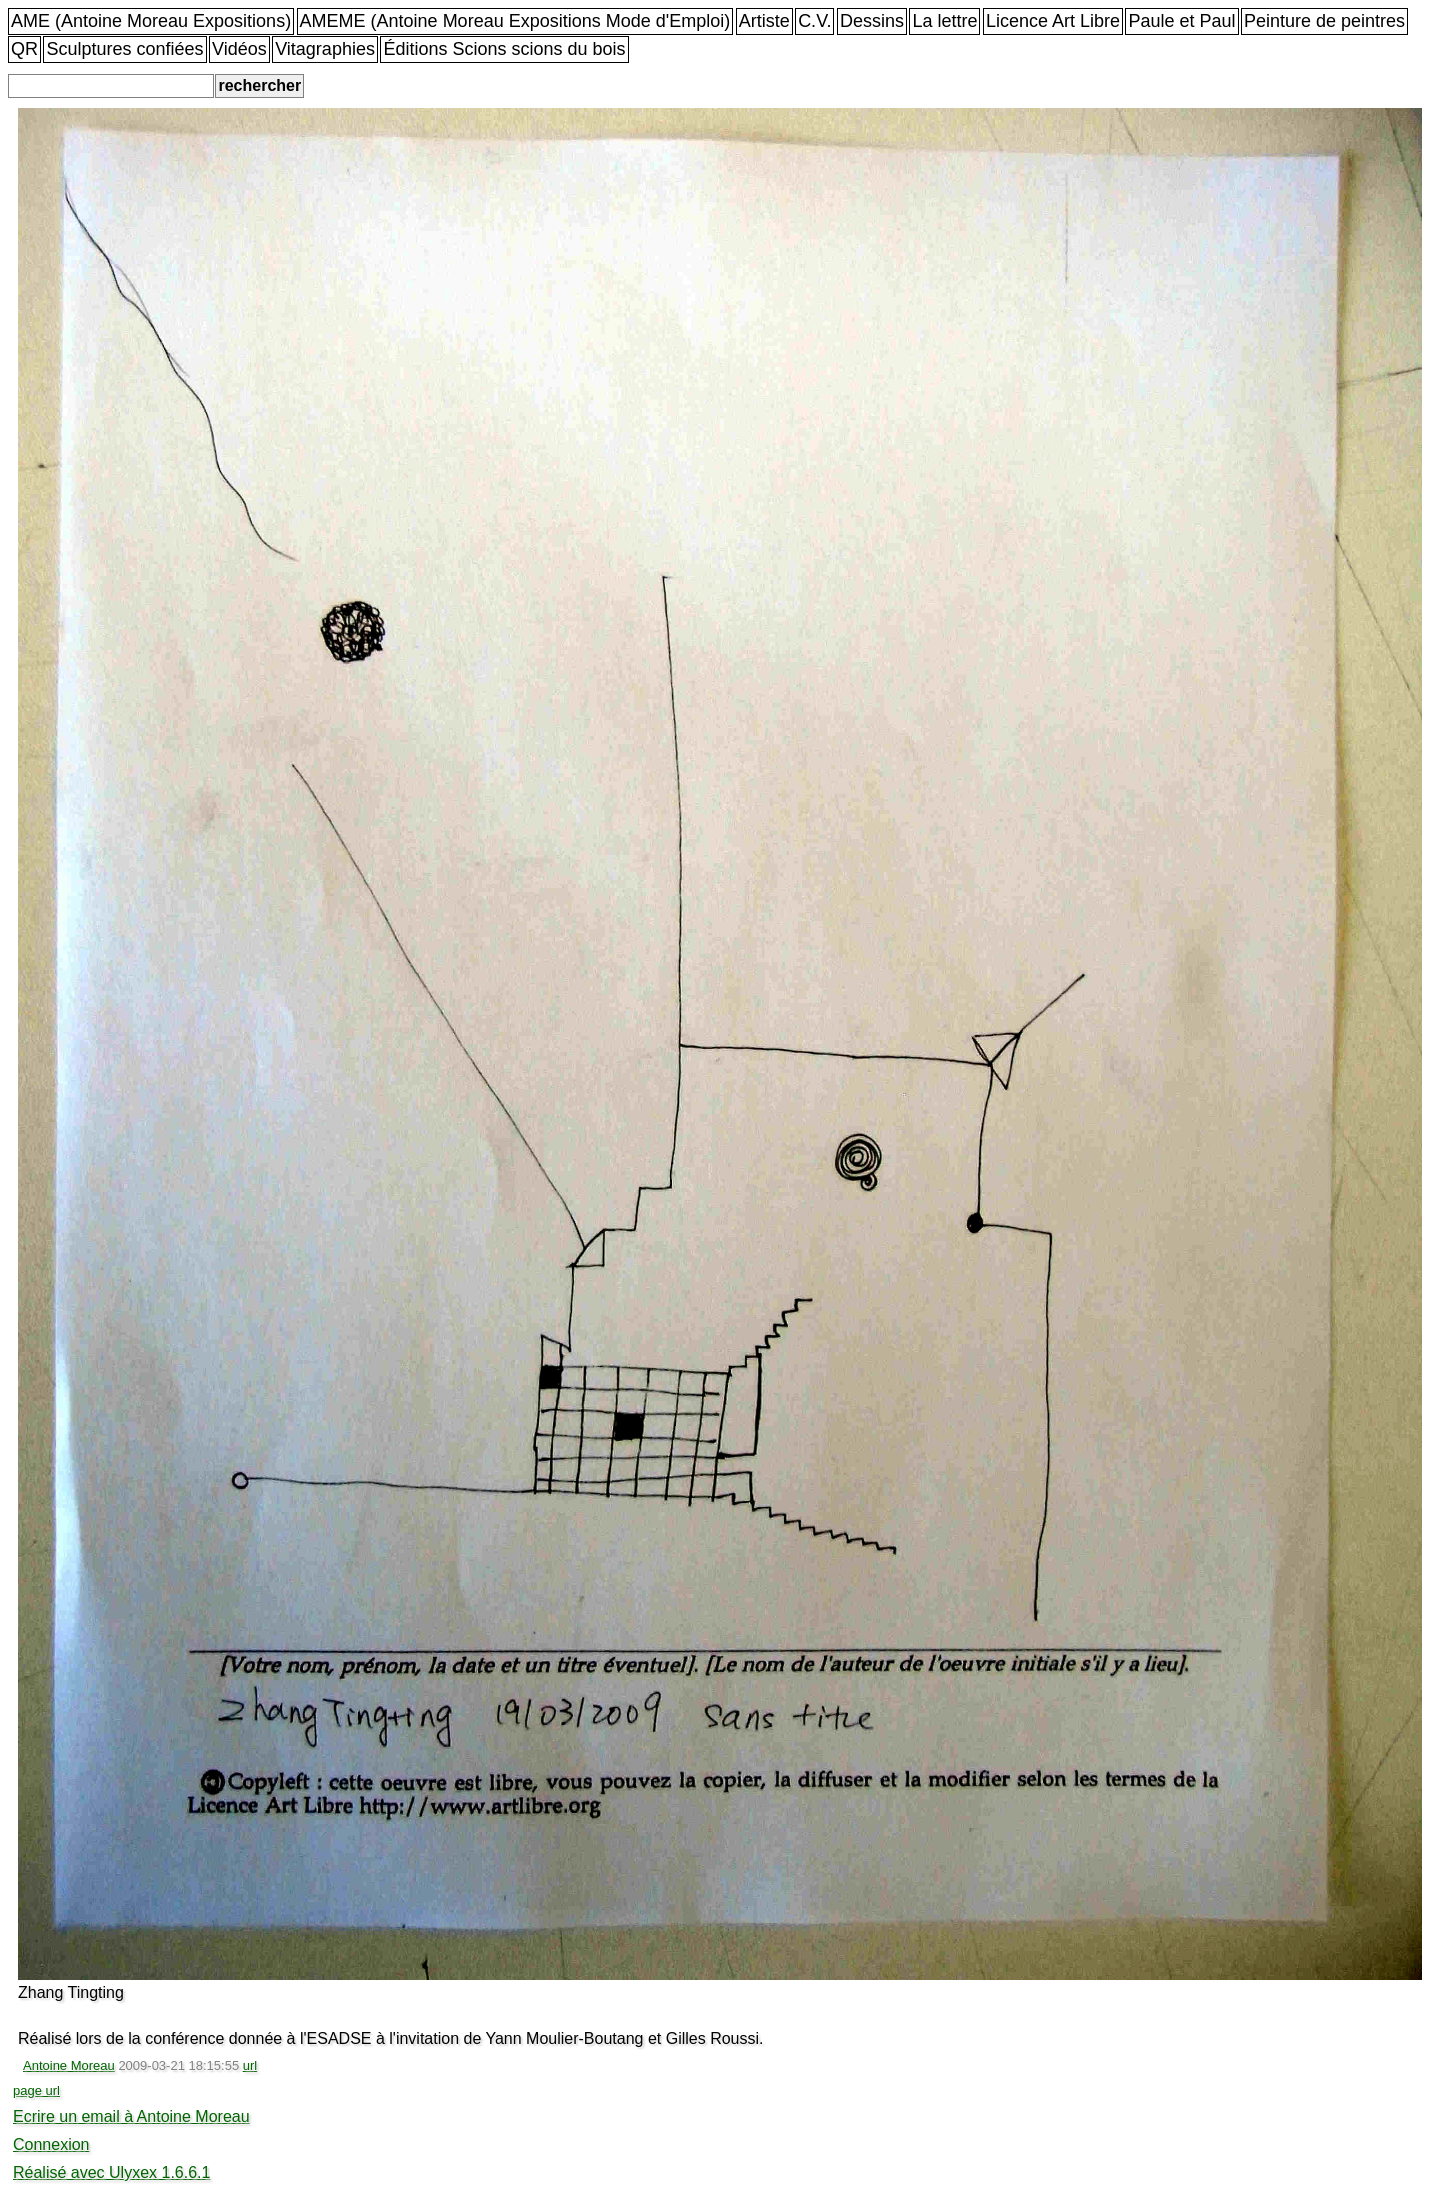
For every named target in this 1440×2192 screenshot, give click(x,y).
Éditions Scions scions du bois (504, 49)
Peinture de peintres (1324, 21)
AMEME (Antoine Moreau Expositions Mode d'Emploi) (515, 21)
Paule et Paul (1181, 21)
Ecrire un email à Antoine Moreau (131, 2116)
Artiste (764, 21)
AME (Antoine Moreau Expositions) (151, 21)
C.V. (814, 21)
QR (24, 49)
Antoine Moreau (69, 2065)
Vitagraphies (325, 49)
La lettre (944, 21)
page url (36, 2090)
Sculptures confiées (124, 49)
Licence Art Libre (1053, 21)
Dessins (872, 21)
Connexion (51, 2144)
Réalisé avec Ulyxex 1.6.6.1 (111, 2172)
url (250, 2065)
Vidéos (239, 49)
